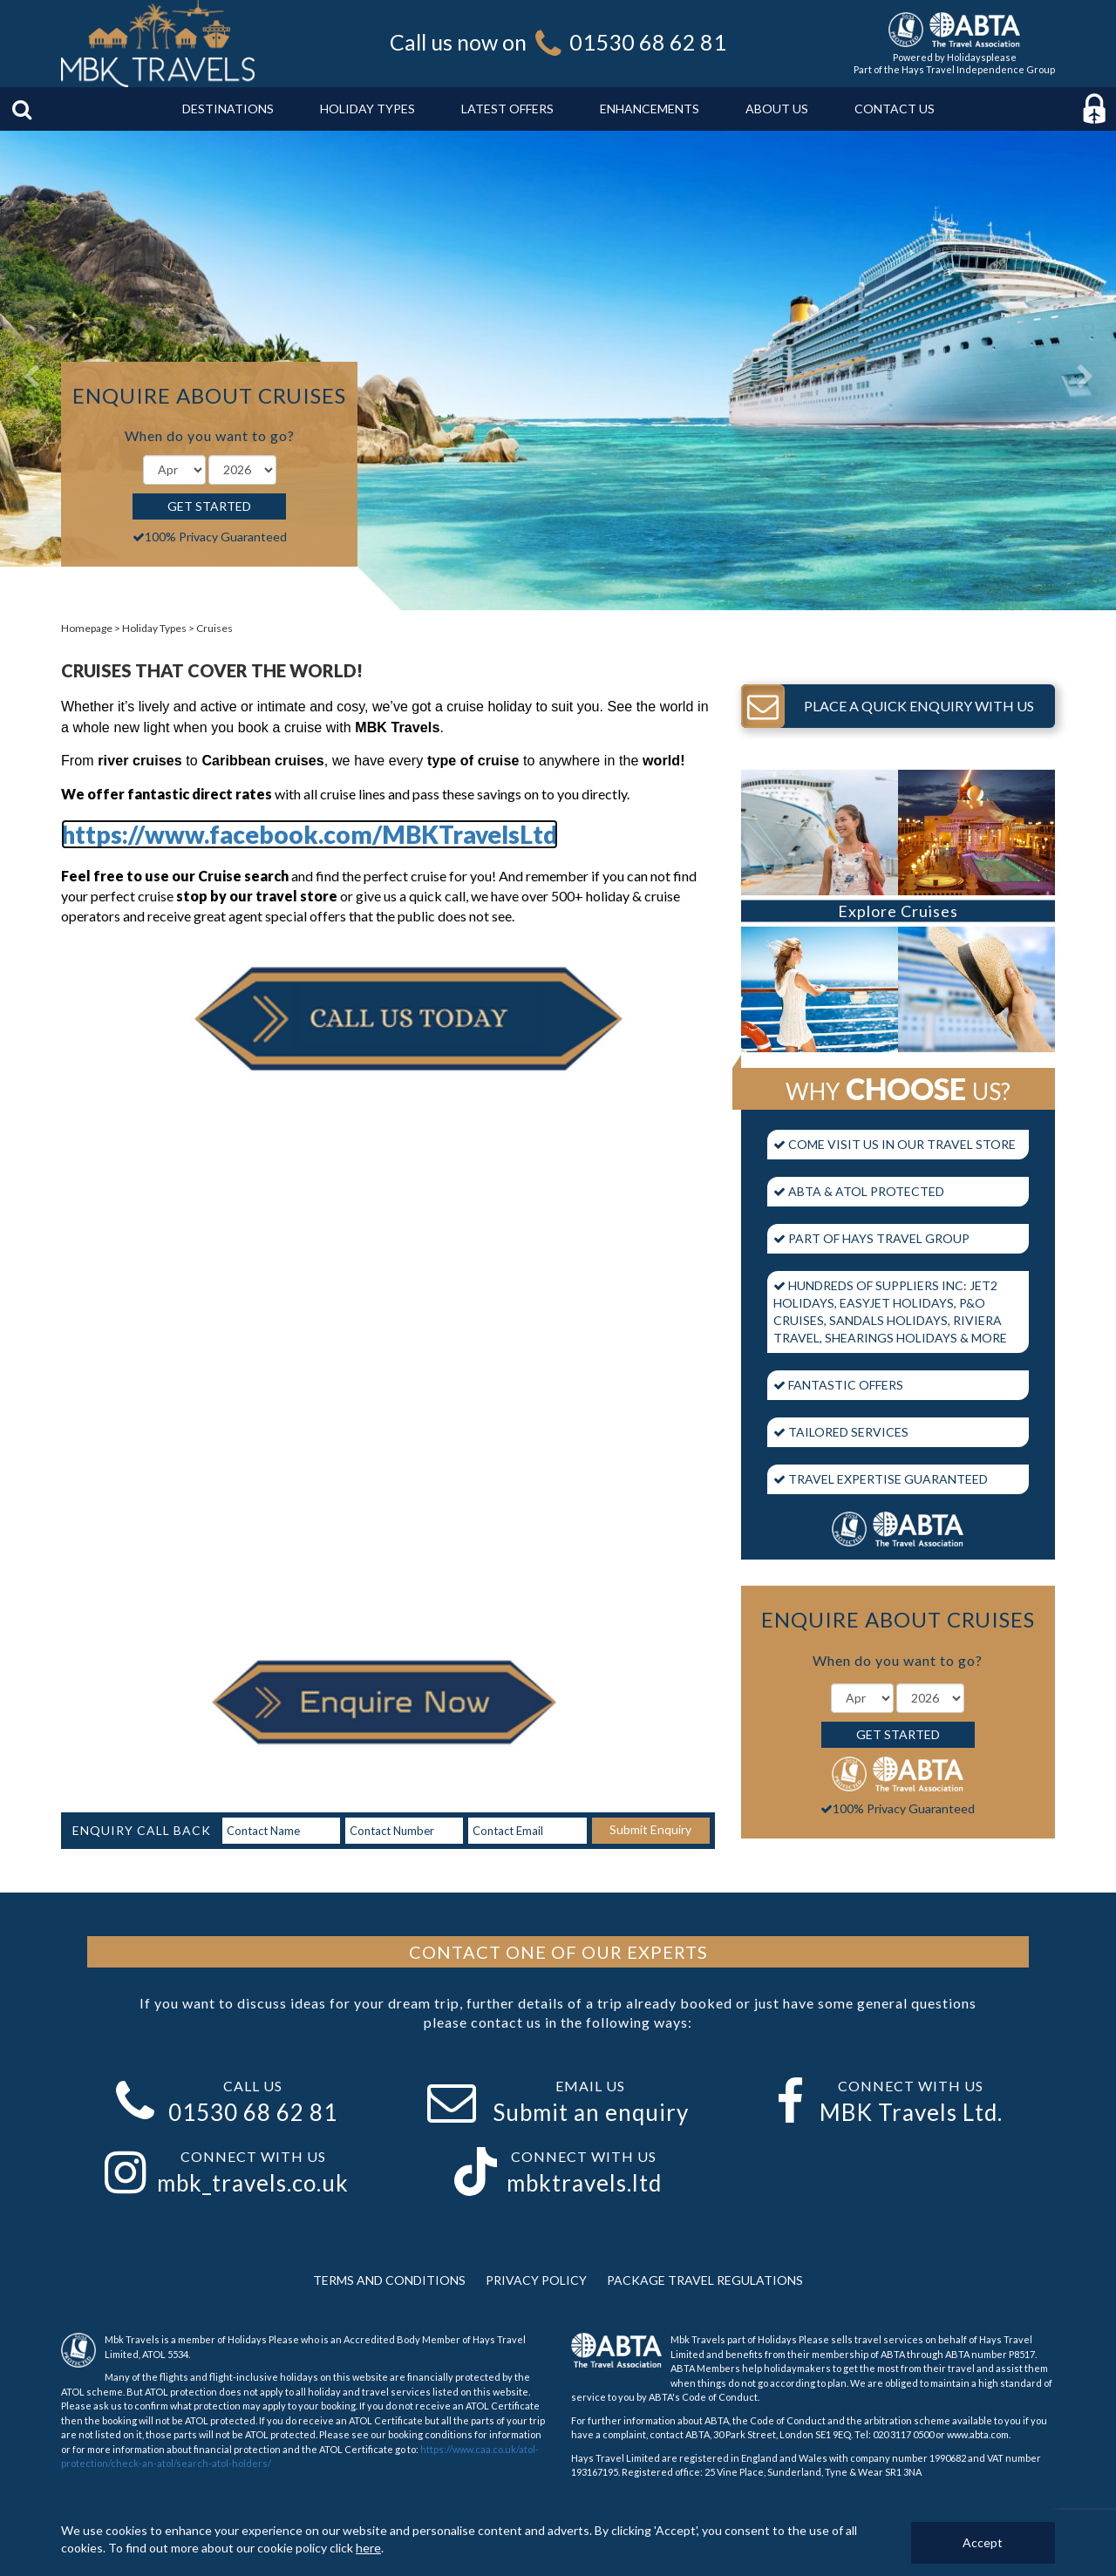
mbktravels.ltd (584, 2183)
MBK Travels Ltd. (911, 2112)
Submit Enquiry (650, 1829)
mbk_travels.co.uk (253, 2183)
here (368, 2547)
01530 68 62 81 (647, 42)
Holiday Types (154, 628)
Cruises (214, 628)
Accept (983, 2542)
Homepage (86, 628)
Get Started (209, 506)
